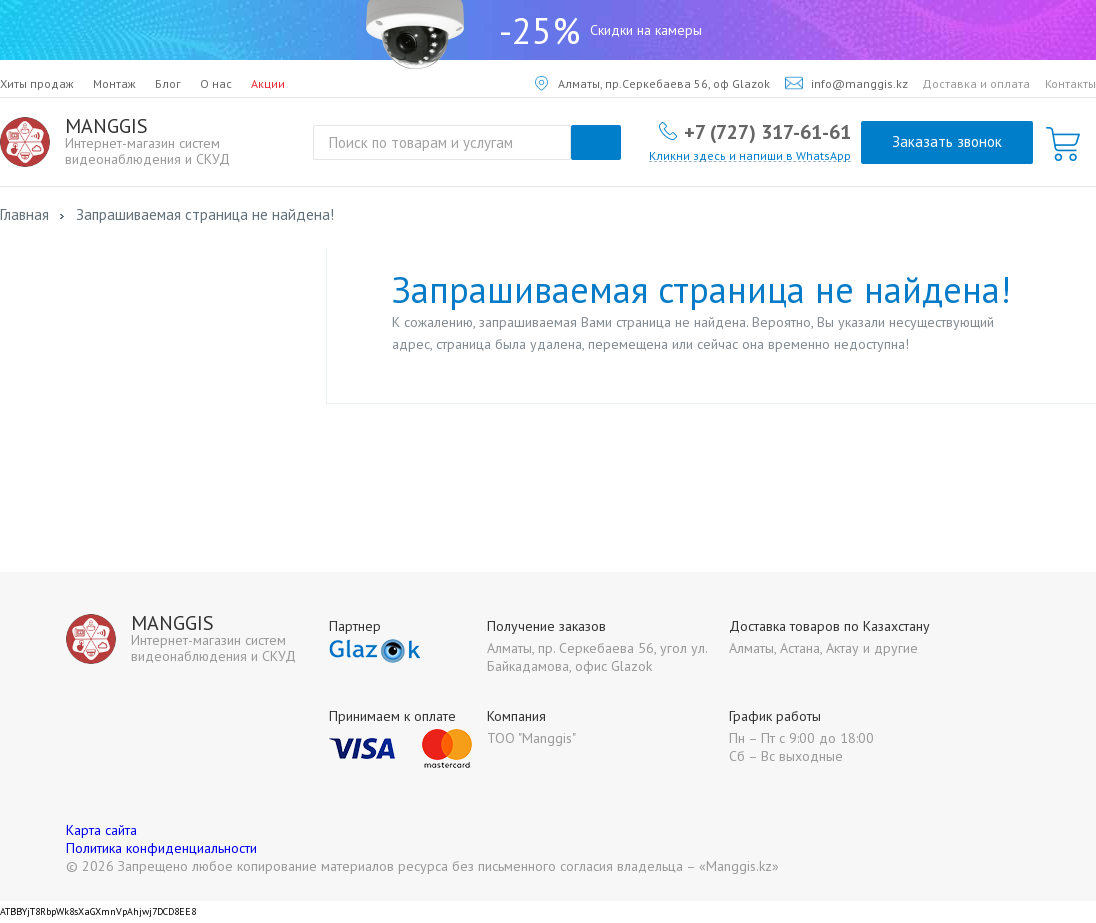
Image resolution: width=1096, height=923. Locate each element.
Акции (268, 83)
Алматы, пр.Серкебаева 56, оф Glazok (652, 83)
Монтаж (114, 83)
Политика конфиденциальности (161, 848)
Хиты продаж (37, 83)
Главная (24, 214)
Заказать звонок (947, 141)
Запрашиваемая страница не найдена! (205, 214)
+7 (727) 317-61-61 (767, 131)
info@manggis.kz (846, 83)
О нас (216, 83)
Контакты (1070, 83)
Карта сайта (101, 830)
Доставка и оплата (976, 83)
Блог (168, 83)
